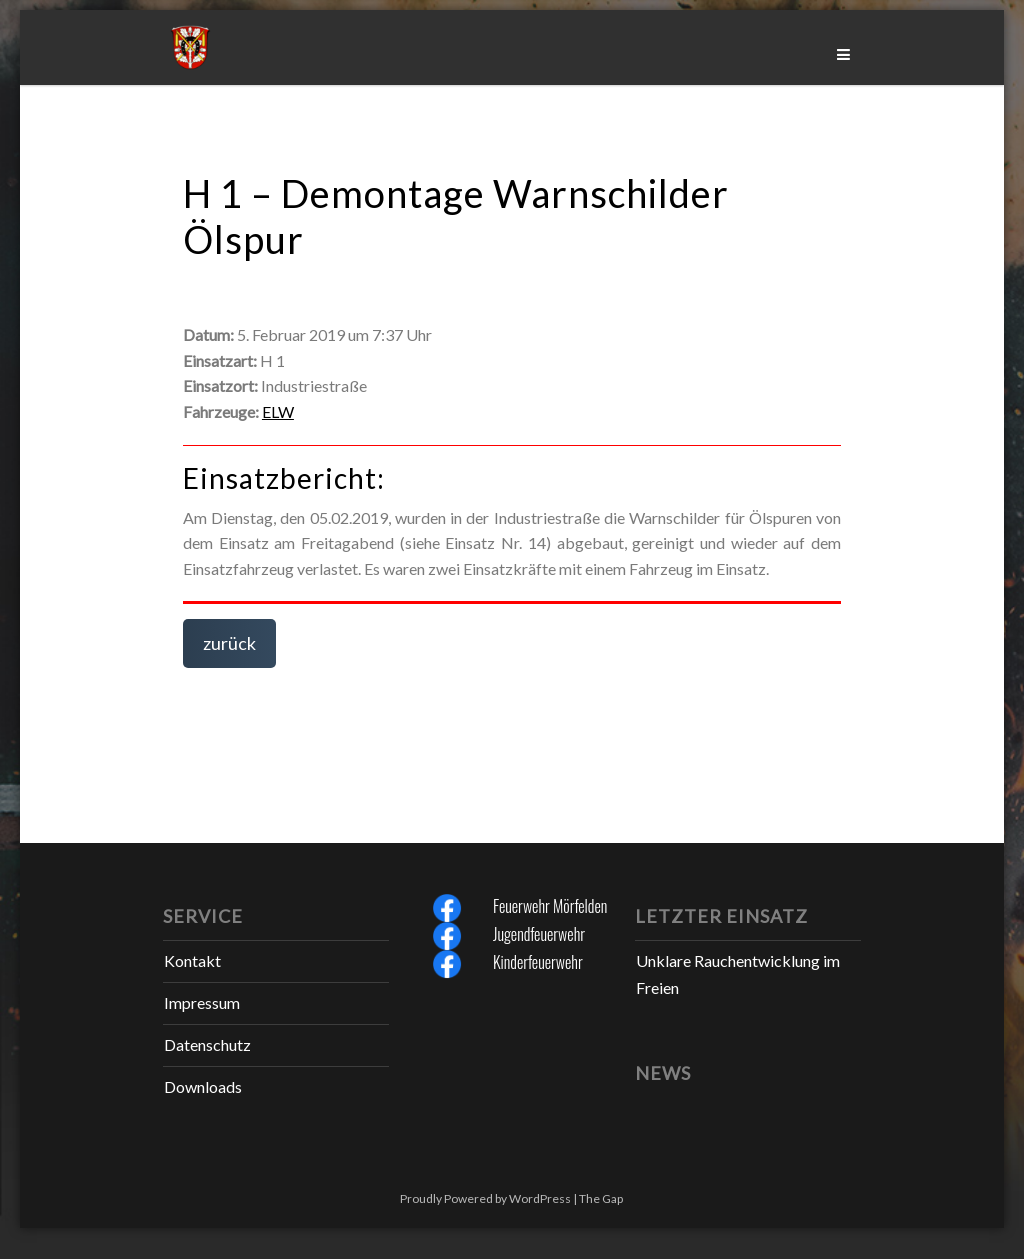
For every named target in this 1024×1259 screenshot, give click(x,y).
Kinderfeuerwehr (538, 962)
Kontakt (192, 960)
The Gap (601, 1198)
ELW (278, 411)
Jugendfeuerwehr (539, 934)
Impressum (202, 1002)
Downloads (203, 1086)
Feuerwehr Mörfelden (550, 906)
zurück (229, 643)
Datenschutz (207, 1044)
